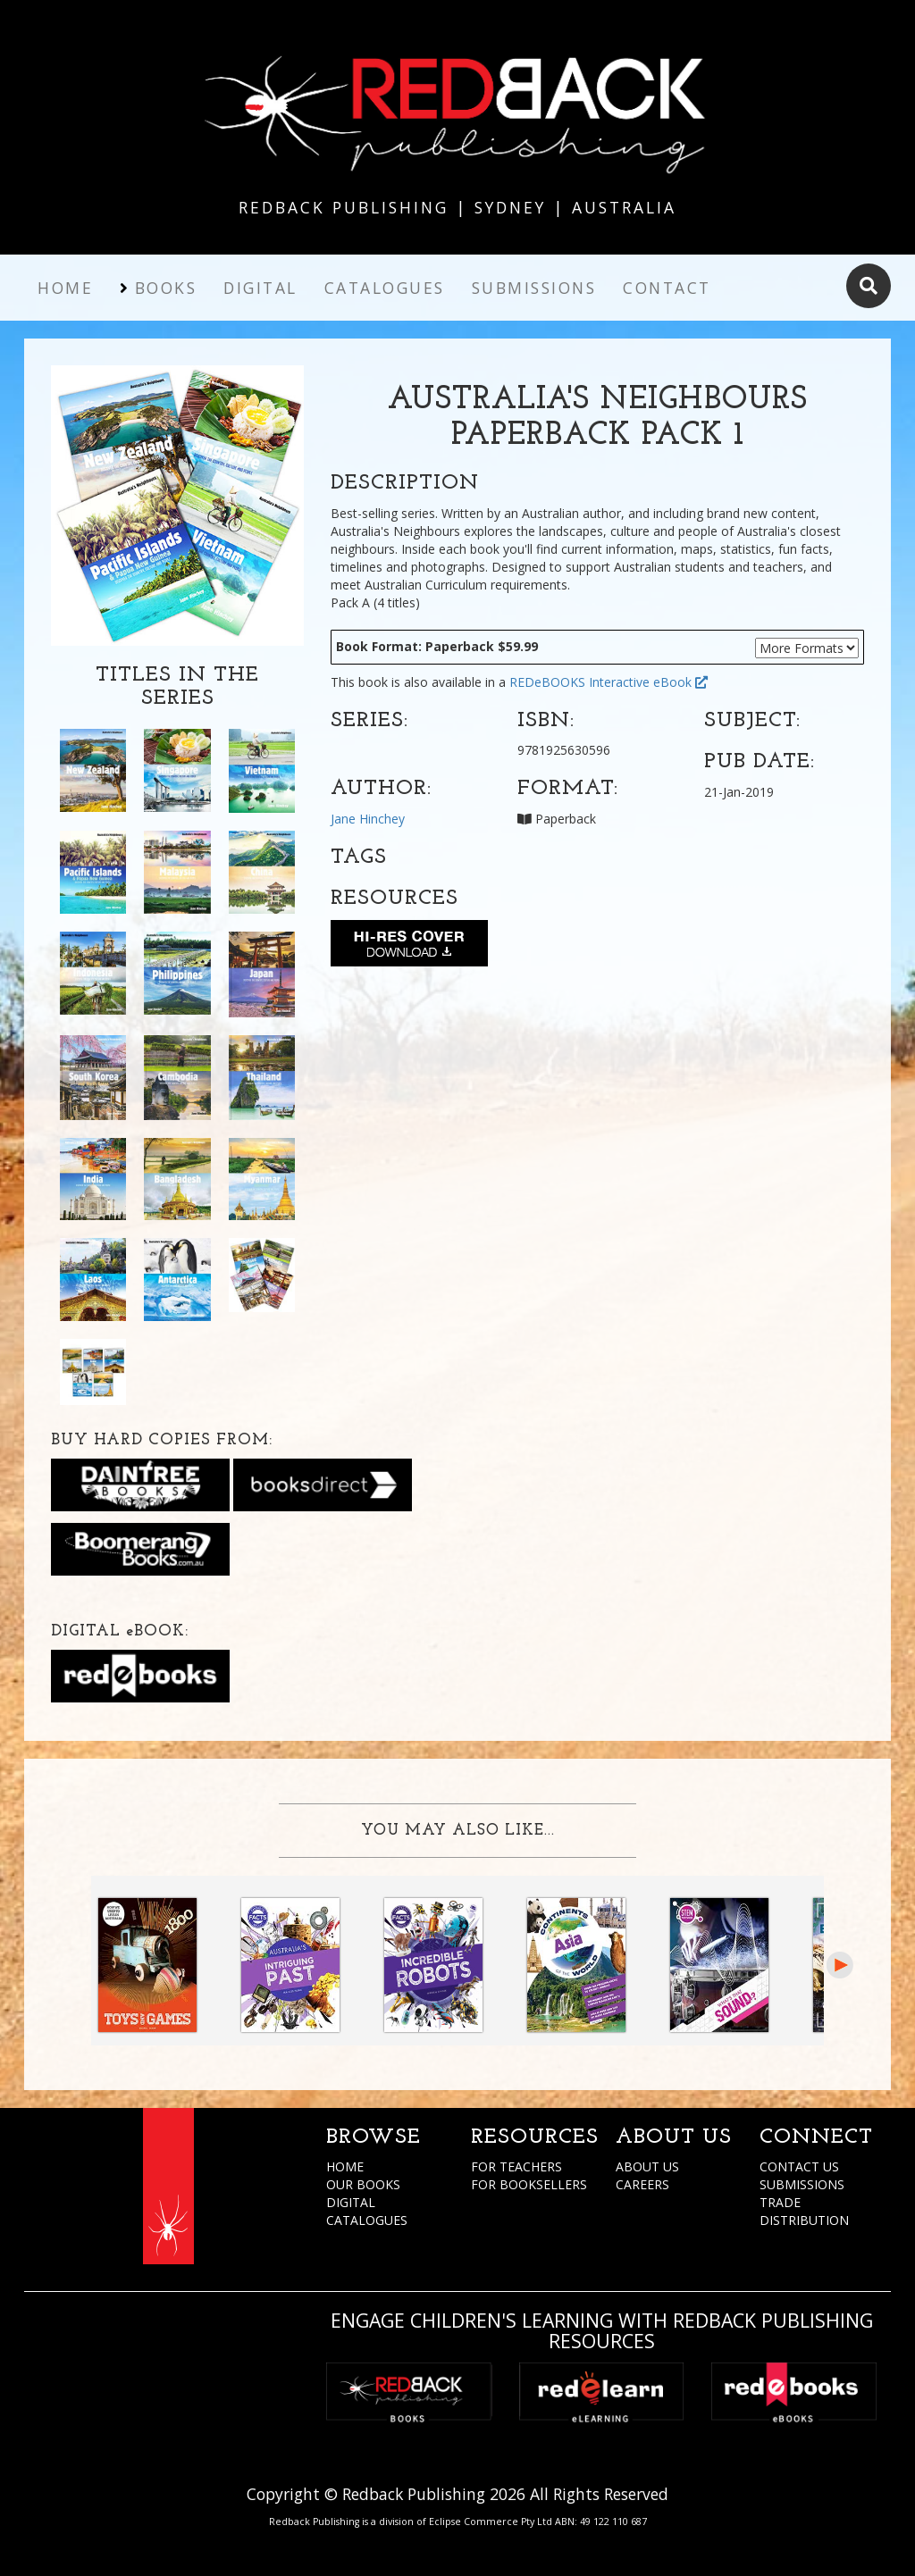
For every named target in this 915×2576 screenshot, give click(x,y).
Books (166, 287)
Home (65, 287)
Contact (667, 287)
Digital (260, 287)
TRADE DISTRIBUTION (804, 2211)
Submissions (534, 287)
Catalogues (384, 287)
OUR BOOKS (363, 2184)
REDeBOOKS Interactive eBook (608, 681)
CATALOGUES (366, 2220)
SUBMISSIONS (802, 2184)
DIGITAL (350, 2202)
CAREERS (642, 2184)
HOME (345, 2166)
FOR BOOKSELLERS (529, 2184)
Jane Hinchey (368, 818)
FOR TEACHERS (516, 2166)
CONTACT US (799, 2166)
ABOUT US (647, 2166)
